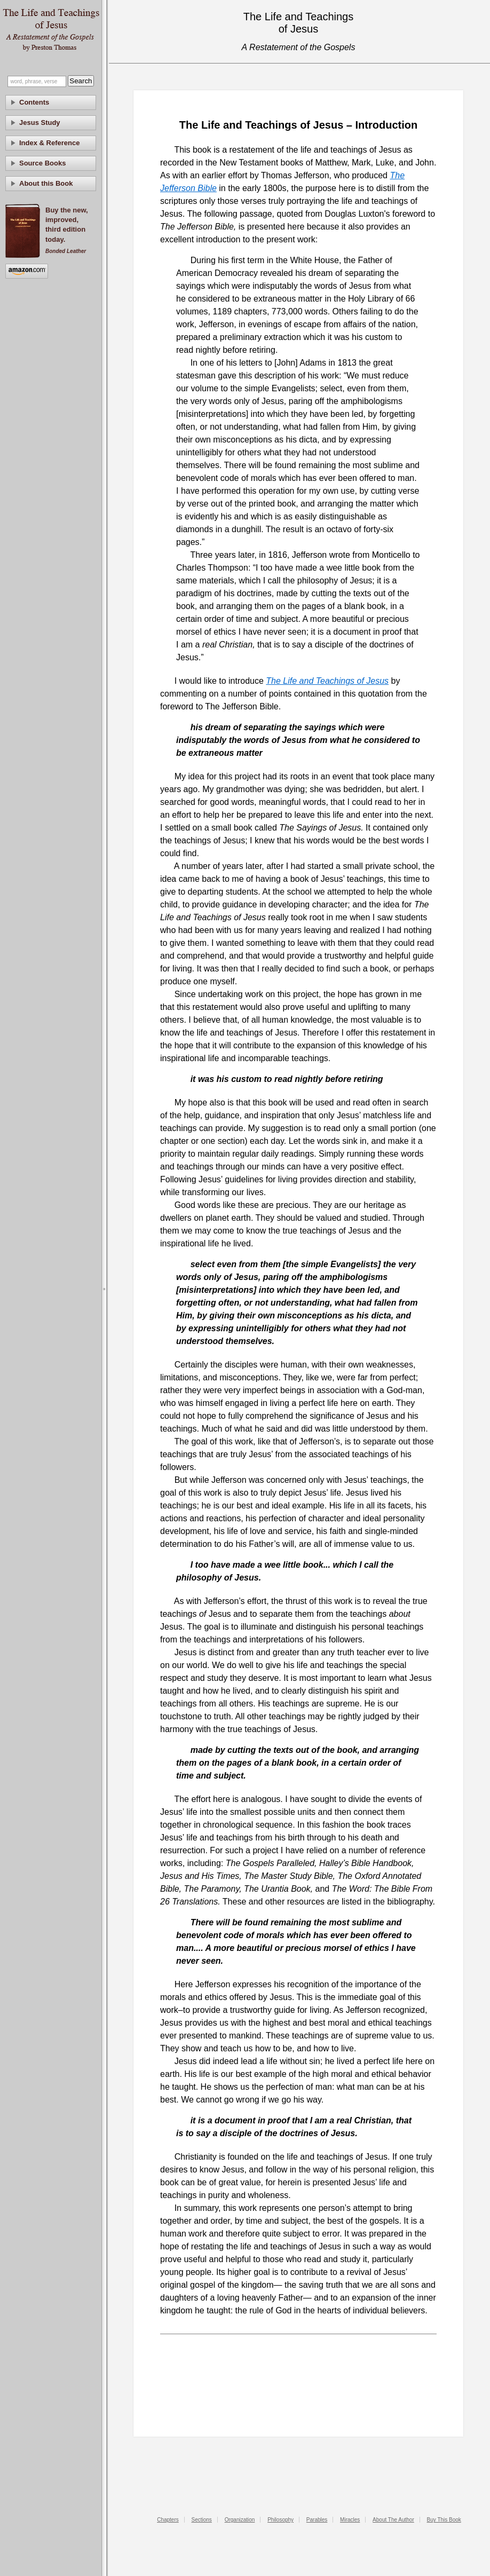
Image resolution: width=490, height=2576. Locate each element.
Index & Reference (49, 143)
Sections (202, 2520)
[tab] (50, 102)
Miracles (350, 2520)
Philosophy (280, 2520)
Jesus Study (39, 122)
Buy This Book (444, 2520)
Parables (316, 2520)
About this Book (46, 183)
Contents (34, 102)
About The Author (393, 2520)
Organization (240, 2520)
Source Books (42, 163)
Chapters (168, 2520)
